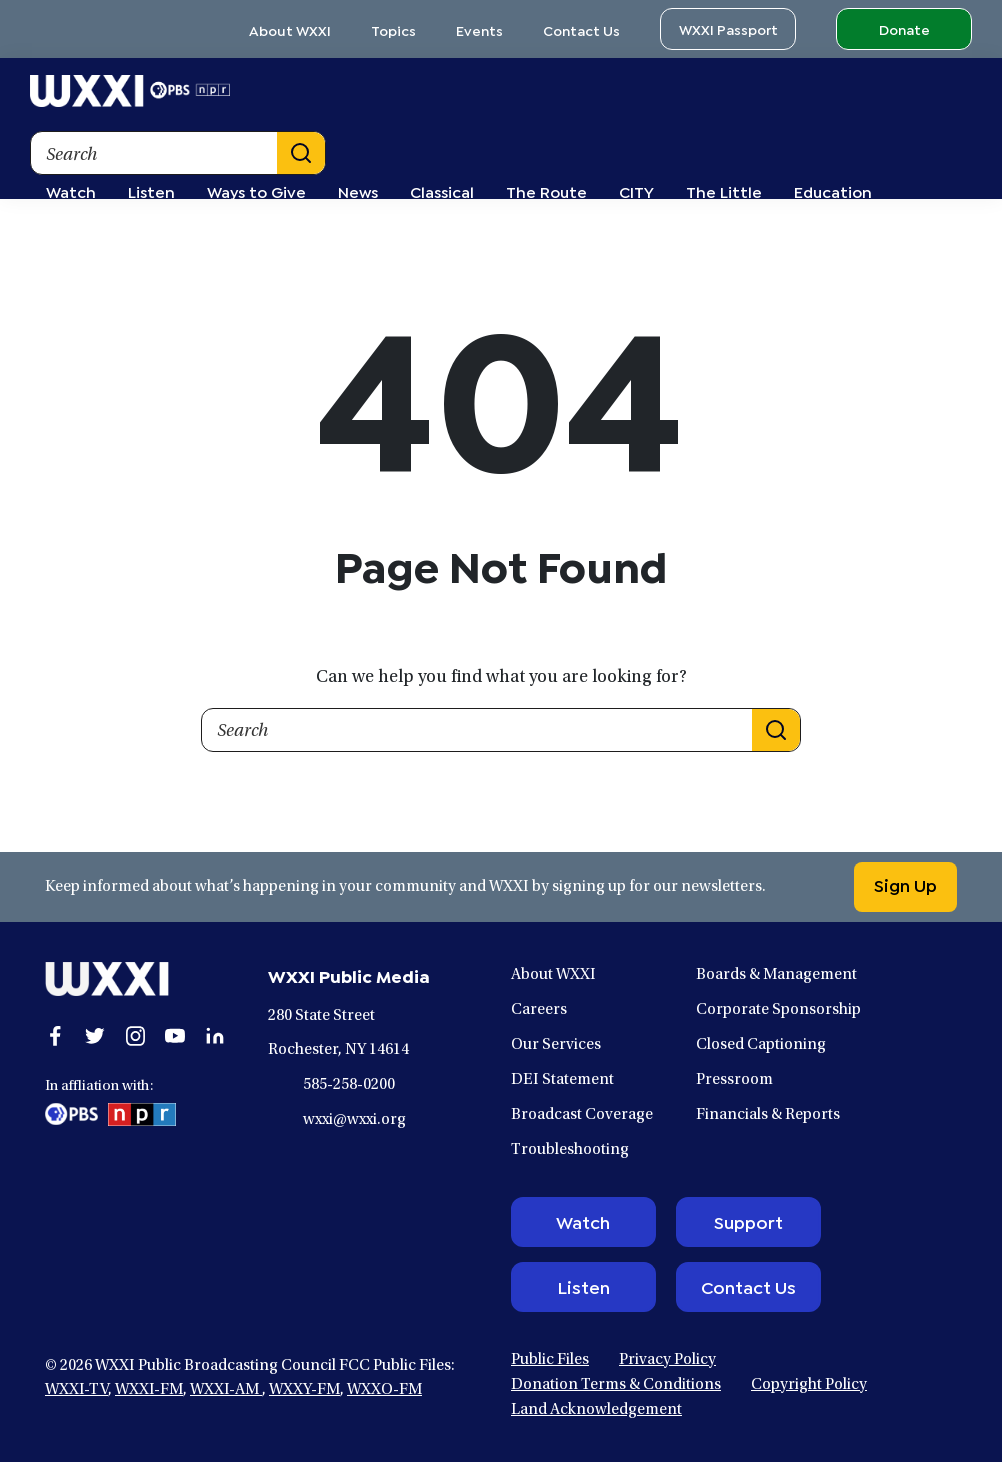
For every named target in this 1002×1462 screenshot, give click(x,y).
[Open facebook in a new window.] (55, 1036)
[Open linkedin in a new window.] (215, 1036)
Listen (583, 1286)
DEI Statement (562, 1080)
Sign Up (905, 884)
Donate (904, 28)
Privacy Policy (667, 1360)
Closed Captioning (761, 1045)
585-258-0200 (349, 1085)
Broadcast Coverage (582, 1115)
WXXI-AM (226, 1390)
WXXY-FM (304, 1390)
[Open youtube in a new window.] (175, 1036)
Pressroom (734, 1080)
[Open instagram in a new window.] (135, 1036)
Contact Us (581, 29)
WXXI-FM (149, 1390)
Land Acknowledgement (596, 1410)
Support (748, 1221)
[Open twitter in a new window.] (95, 1036)
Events (479, 29)
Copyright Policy (809, 1385)
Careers (539, 1010)
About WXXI (290, 29)
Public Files (550, 1360)
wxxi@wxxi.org (354, 1120)
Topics (393, 29)
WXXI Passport (728, 28)
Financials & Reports (768, 1115)
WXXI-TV (76, 1390)
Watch (583, 1221)
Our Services (556, 1045)
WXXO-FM (384, 1390)
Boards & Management (776, 975)
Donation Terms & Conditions (616, 1385)
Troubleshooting (570, 1150)
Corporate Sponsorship (778, 1010)
